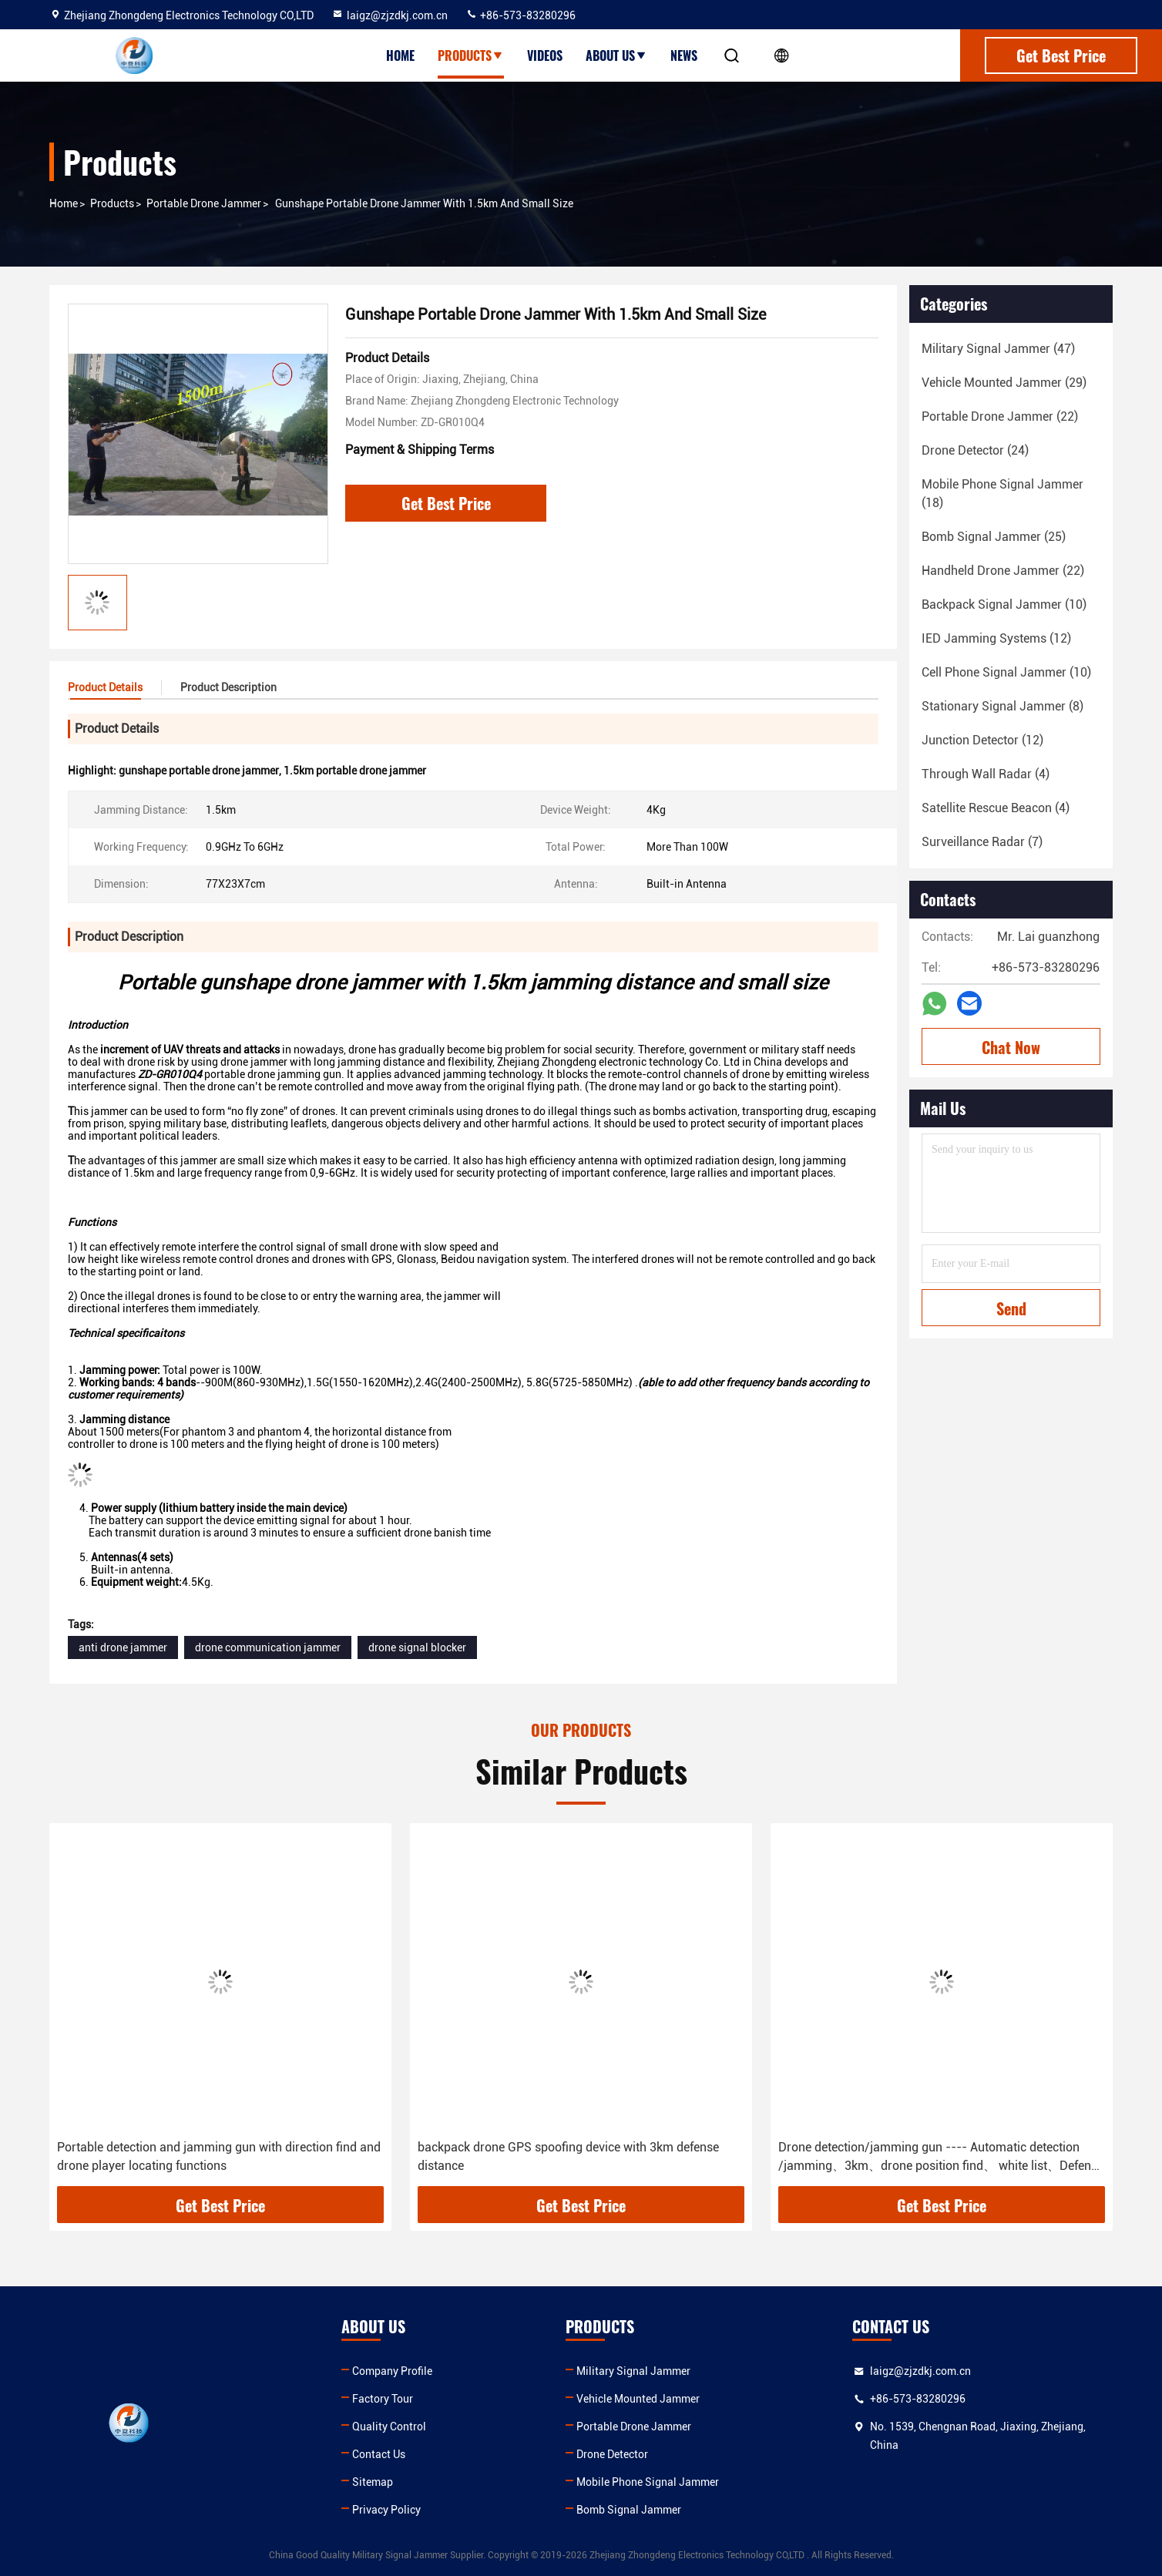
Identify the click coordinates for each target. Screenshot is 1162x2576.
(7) (982, 842)
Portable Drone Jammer (203, 203)
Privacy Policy (386, 2510)
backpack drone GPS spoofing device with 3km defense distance (568, 2156)
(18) (1002, 493)
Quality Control (389, 2426)
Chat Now (1011, 1047)
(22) (1000, 416)
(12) (996, 638)
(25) (994, 536)
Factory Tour (382, 2399)
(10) (1004, 604)
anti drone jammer (123, 1647)
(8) (1002, 706)
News (683, 55)
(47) (998, 348)
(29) (1004, 382)
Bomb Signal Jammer (628, 2510)
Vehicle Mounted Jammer (638, 2399)
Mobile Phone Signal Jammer (647, 2482)
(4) (985, 774)
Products (471, 55)
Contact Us (378, 2454)
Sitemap (372, 2482)
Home (400, 55)
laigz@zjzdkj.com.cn (389, 15)
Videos (545, 55)
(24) (975, 450)
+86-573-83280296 (520, 15)
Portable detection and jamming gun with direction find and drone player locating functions (219, 2156)
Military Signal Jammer (633, 2371)
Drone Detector (612, 2454)
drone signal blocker (417, 1647)
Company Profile (392, 2371)
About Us (616, 55)
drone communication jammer (268, 1647)
